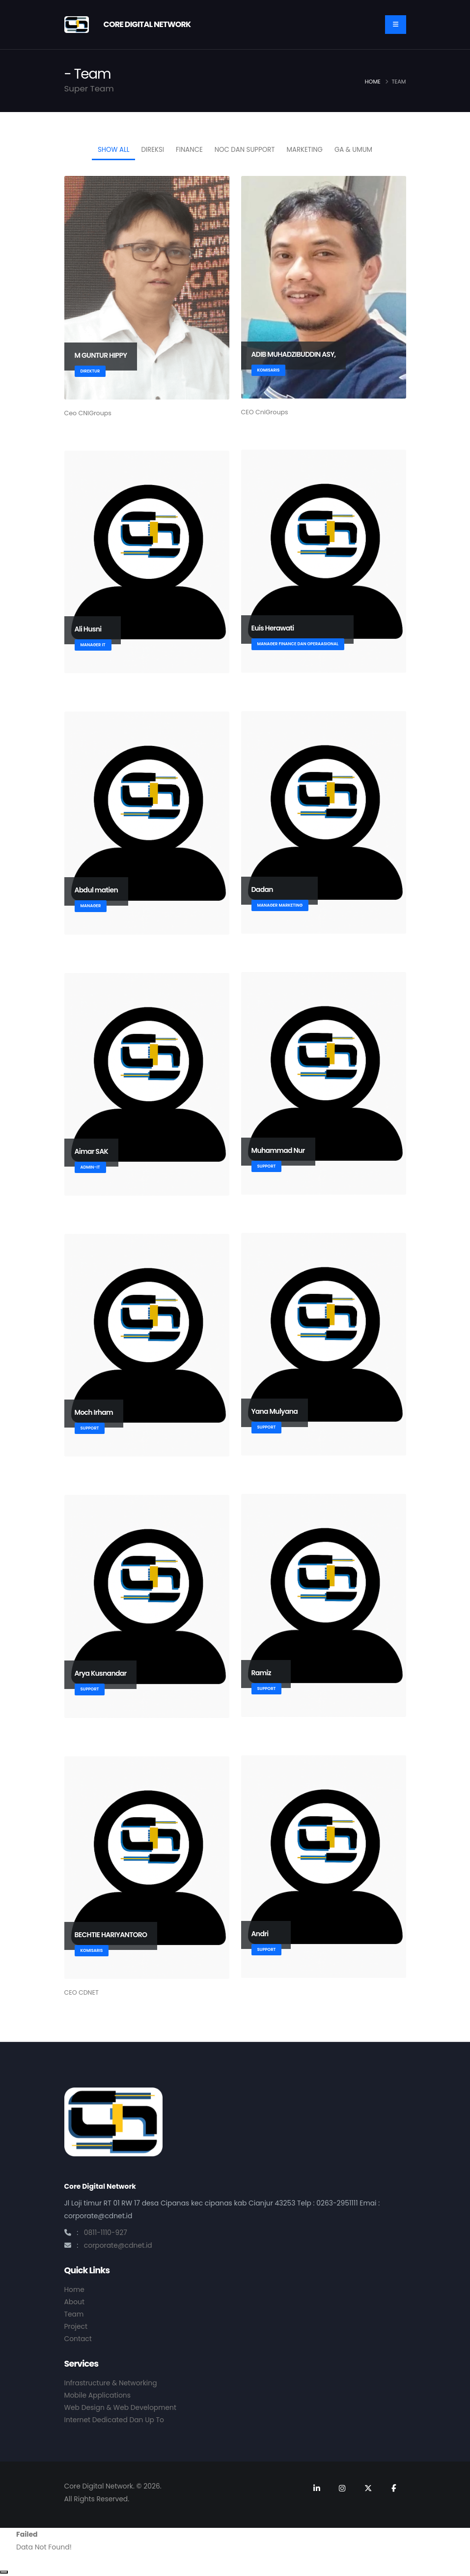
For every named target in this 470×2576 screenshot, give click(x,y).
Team (74, 2314)
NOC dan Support (245, 149)
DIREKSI (152, 149)
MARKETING (305, 149)
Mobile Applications (97, 2395)
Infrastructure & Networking (110, 2383)
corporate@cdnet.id (118, 2245)
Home (373, 82)
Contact (78, 2339)
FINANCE (189, 149)
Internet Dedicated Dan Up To (114, 2420)
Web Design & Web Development (120, 2407)
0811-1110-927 (105, 2232)
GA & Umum (353, 149)
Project (76, 2326)
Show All (113, 149)
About (74, 2302)
